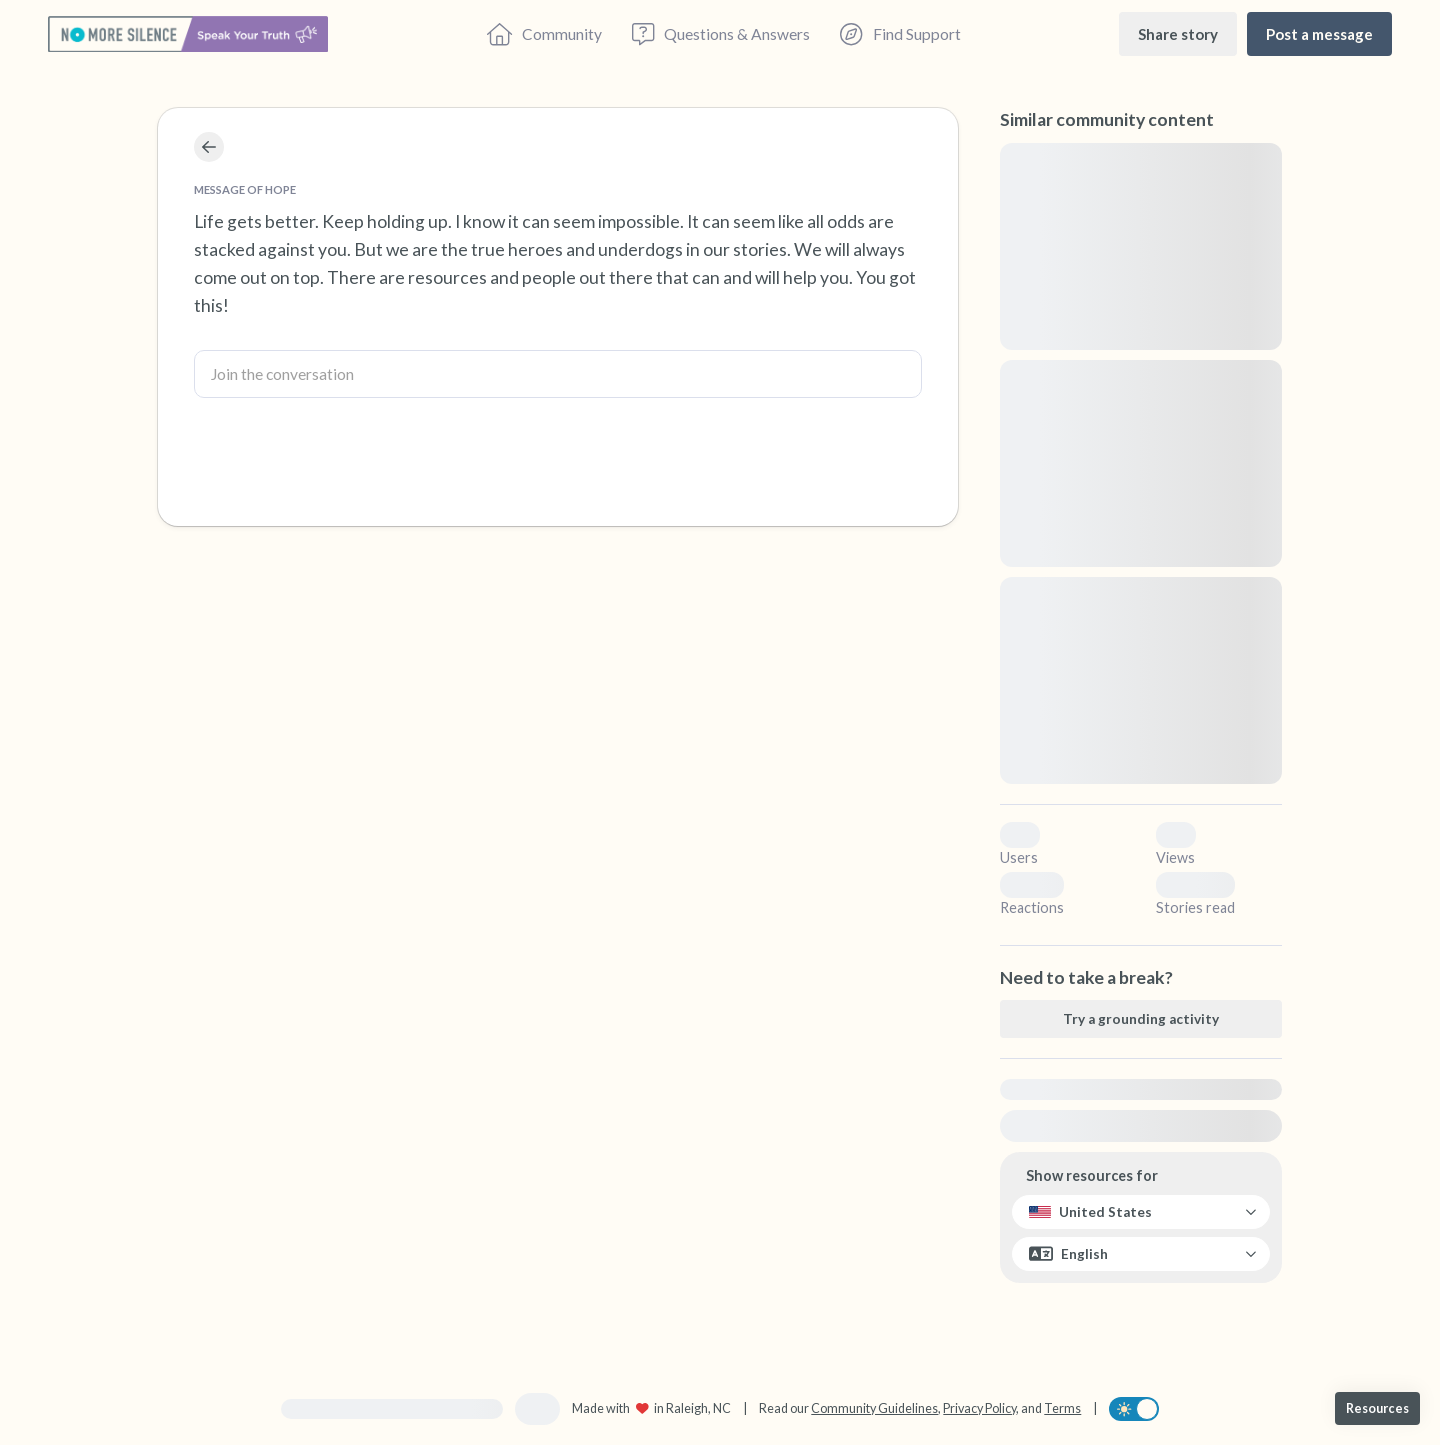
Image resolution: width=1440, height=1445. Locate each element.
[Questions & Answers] (721, 34)
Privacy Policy (979, 1408)
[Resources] (1377, 1408)
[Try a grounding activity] (1141, 1019)
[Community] (544, 34)
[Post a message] (1319, 33)
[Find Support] (900, 34)
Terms (1062, 1408)
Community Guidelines (874, 1408)
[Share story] (1178, 33)
